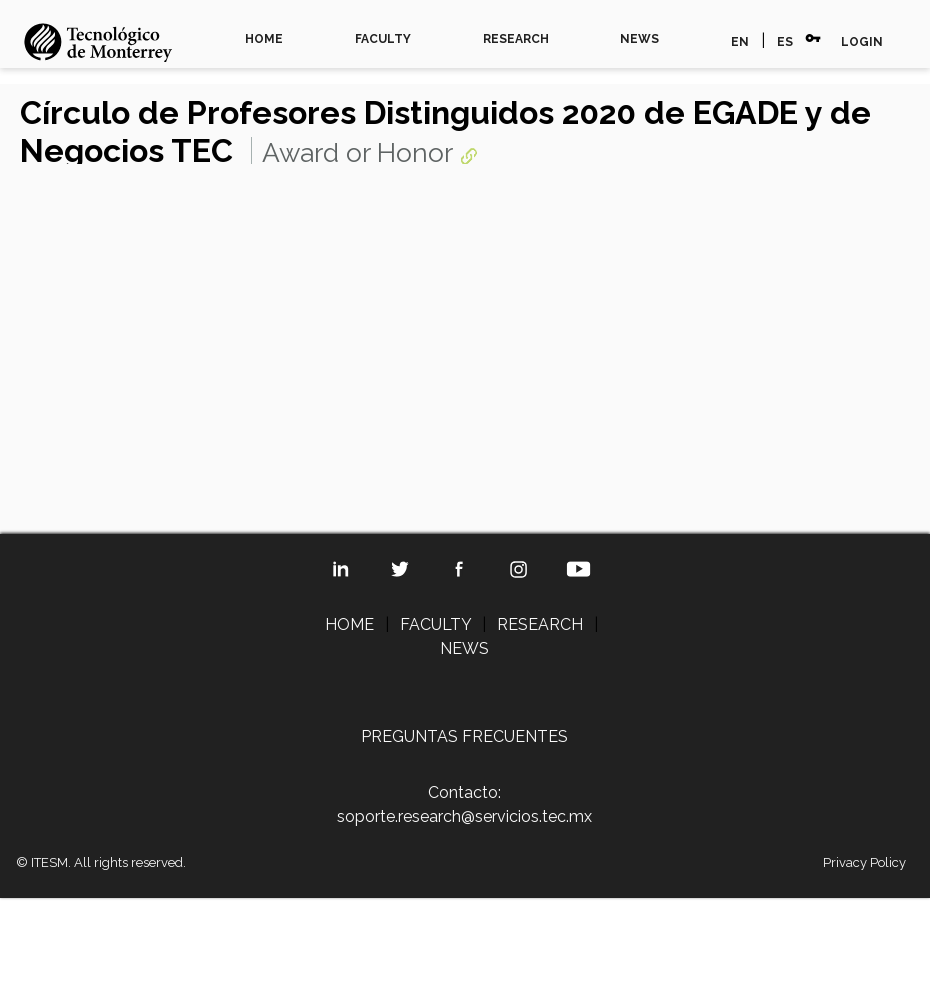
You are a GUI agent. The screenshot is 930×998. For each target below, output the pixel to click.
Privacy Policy (864, 862)
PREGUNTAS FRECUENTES (464, 736)
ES (785, 42)
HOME (264, 39)
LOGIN (862, 42)
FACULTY (383, 39)
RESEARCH (516, 39)
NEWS (639, 39)
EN (740, 42)
